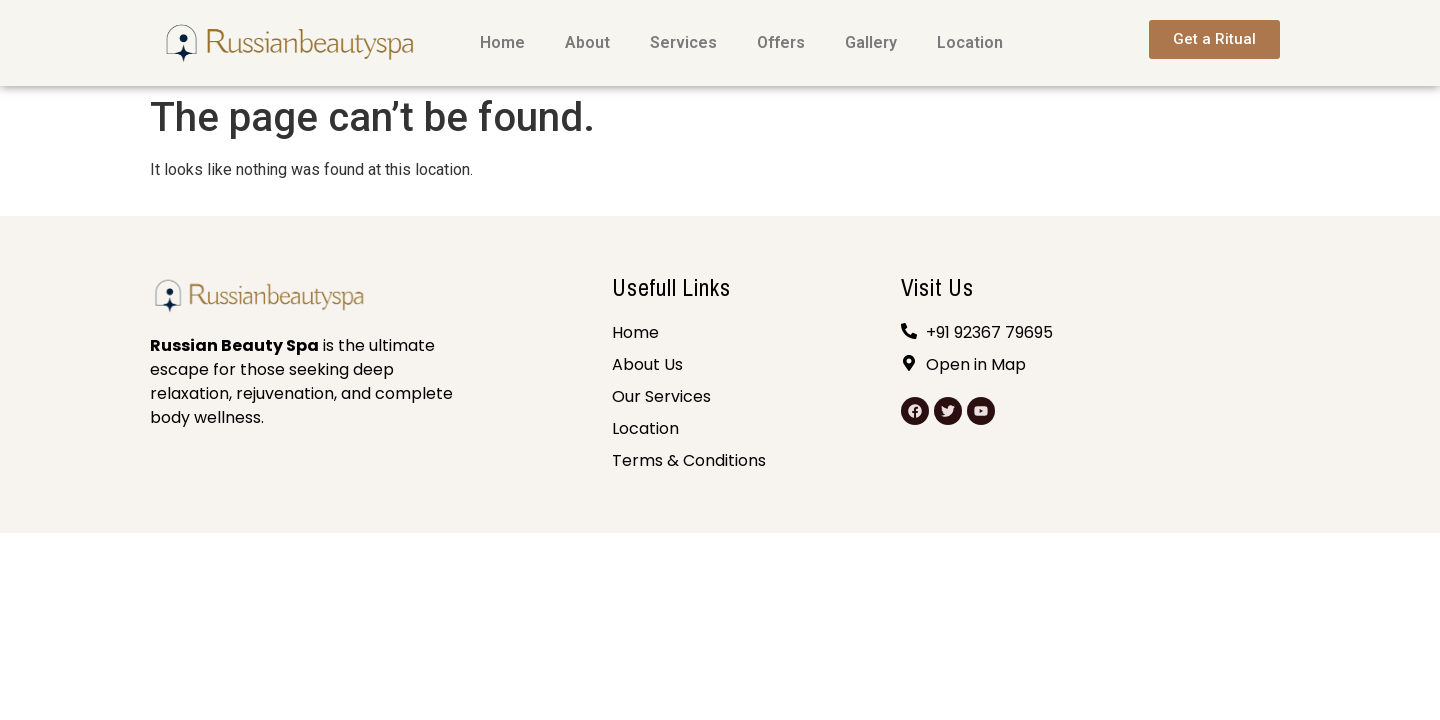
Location (970, 42)
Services (683, 42)
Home (502, 42)
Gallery (871, 42)
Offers (781, 42)
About (587, 42)
